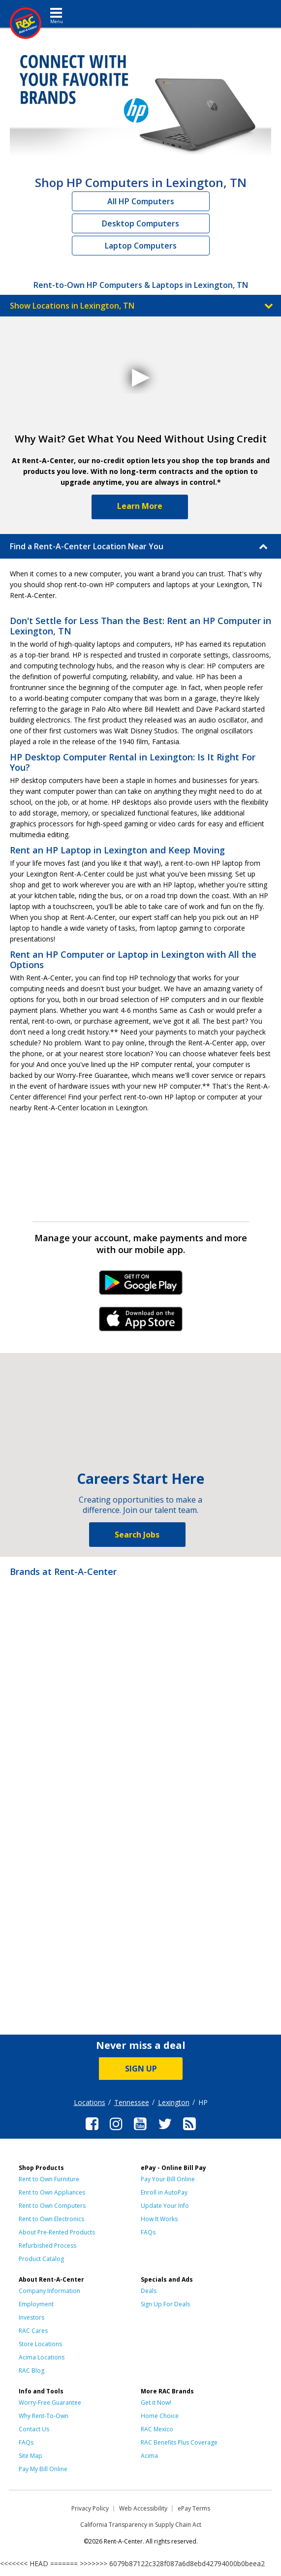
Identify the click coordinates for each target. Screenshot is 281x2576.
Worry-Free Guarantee (50, 2402)
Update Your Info (165, 2205)
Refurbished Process (47, 2245)
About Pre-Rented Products (57, 2232)
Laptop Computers (141, 245)
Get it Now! (156, 2402)
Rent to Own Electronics (51, 2219)
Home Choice (160, 2416)
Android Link (140, 1286)
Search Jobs (137, 1534)
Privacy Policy (90, 2508)
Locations (89, 2102)
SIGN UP (141, 2068)
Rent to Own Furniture (49, 2179)
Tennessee (131, 2102)
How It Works (159, 2219)
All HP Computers (140, 201)
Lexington (173, 2102)
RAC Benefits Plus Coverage (179, 2442)
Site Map (30, 2455)
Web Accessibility (143, 2508)
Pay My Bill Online (43, 2469)
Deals (148, 2291)
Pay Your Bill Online (168, 2179)
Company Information (49, 2291)
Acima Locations (41, 2357)
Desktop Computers (140, 223)
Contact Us (34, 2429)
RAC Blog (31, 2370)
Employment (36, 2304)
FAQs (148, 2232)
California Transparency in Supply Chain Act (140, 2524)
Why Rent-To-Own (43, 2416)
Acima (149, 2455)
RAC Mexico (157, 2429)
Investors (31, 2317)
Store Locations (40, 2344)
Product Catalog (41, 2259)
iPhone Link (140, 1322)
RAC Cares (33, 2330)
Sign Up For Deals (165, 2304)
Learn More (139, 506)
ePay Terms (194, 2508)
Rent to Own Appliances (52, 2192)
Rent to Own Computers (52, 2205)
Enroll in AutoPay (164, 2192)
